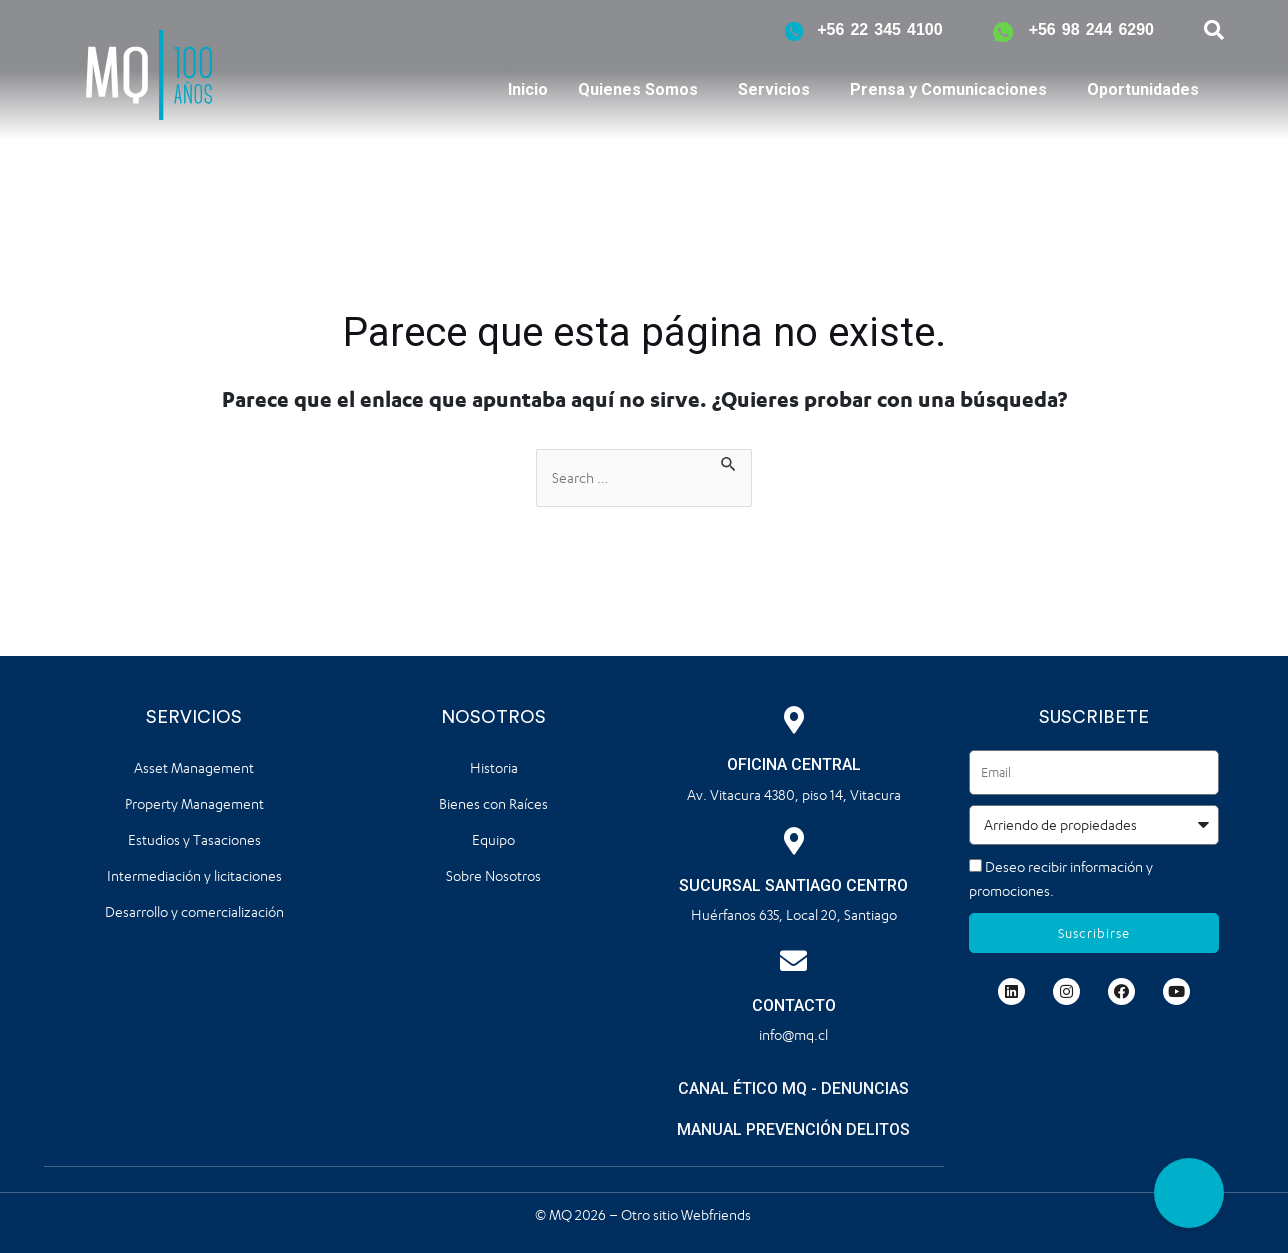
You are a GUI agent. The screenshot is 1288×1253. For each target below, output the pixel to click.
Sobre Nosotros (493, 875)
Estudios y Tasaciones (194, 839)
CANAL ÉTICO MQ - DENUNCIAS (793, 1088)
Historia (494, 767)
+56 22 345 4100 (879, 29)
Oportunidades (1143, 89)
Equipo (493, 839)
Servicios (774, 89)
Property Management (194, 803)
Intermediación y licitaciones (194, 875)
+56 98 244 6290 (1091, 29)
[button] (1189, 1193)
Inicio (528, 89)
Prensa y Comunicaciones (948, 89)
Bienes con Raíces (493, 803)
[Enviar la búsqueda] (729, 461)
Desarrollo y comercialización (194, 911)
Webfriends (717, 1213)
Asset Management (194, 767)
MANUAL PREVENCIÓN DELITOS (793, 1129)
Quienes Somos (638, 89)
